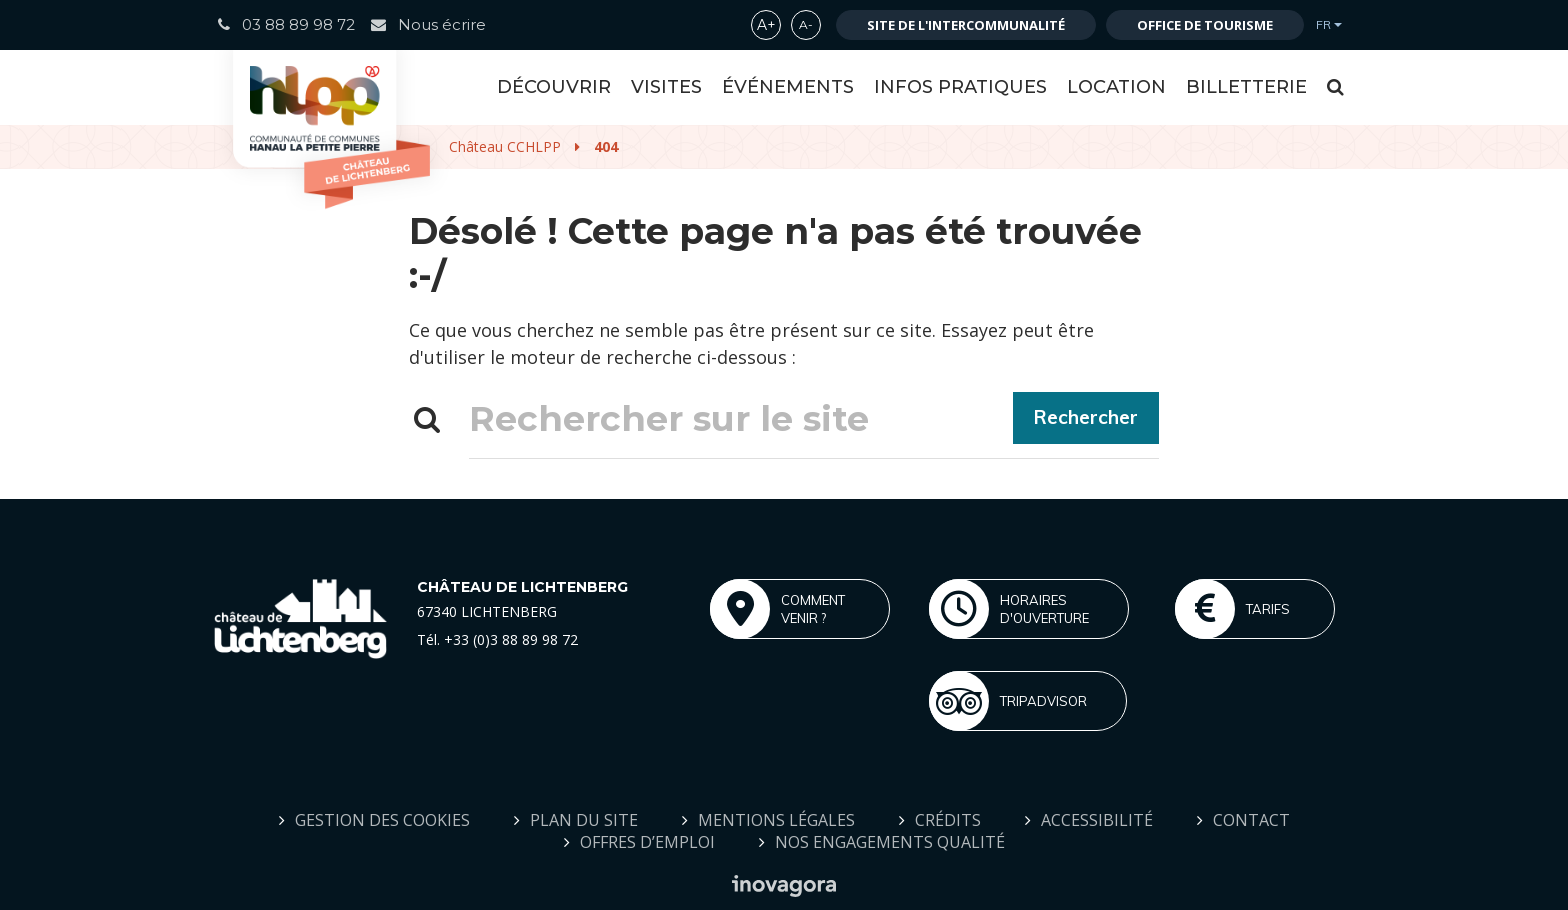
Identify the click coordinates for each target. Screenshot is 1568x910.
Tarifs (1232, 609)
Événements (788, 87)
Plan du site (584, 820)
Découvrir (554, 87)
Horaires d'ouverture (1009, 609)
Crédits (948, 820)
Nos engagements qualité (890, 842)
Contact (1251, 820)
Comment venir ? (777, 609)
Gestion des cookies (382, 820)
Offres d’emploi (647, 842)
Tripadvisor (1008, 701)
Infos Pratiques (960, 87)
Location (1116, 87)
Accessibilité (1097, 820)
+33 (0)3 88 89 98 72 (511, 639)
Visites (666, 87)
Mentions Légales (776, 820)
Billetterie (1246, 87)
